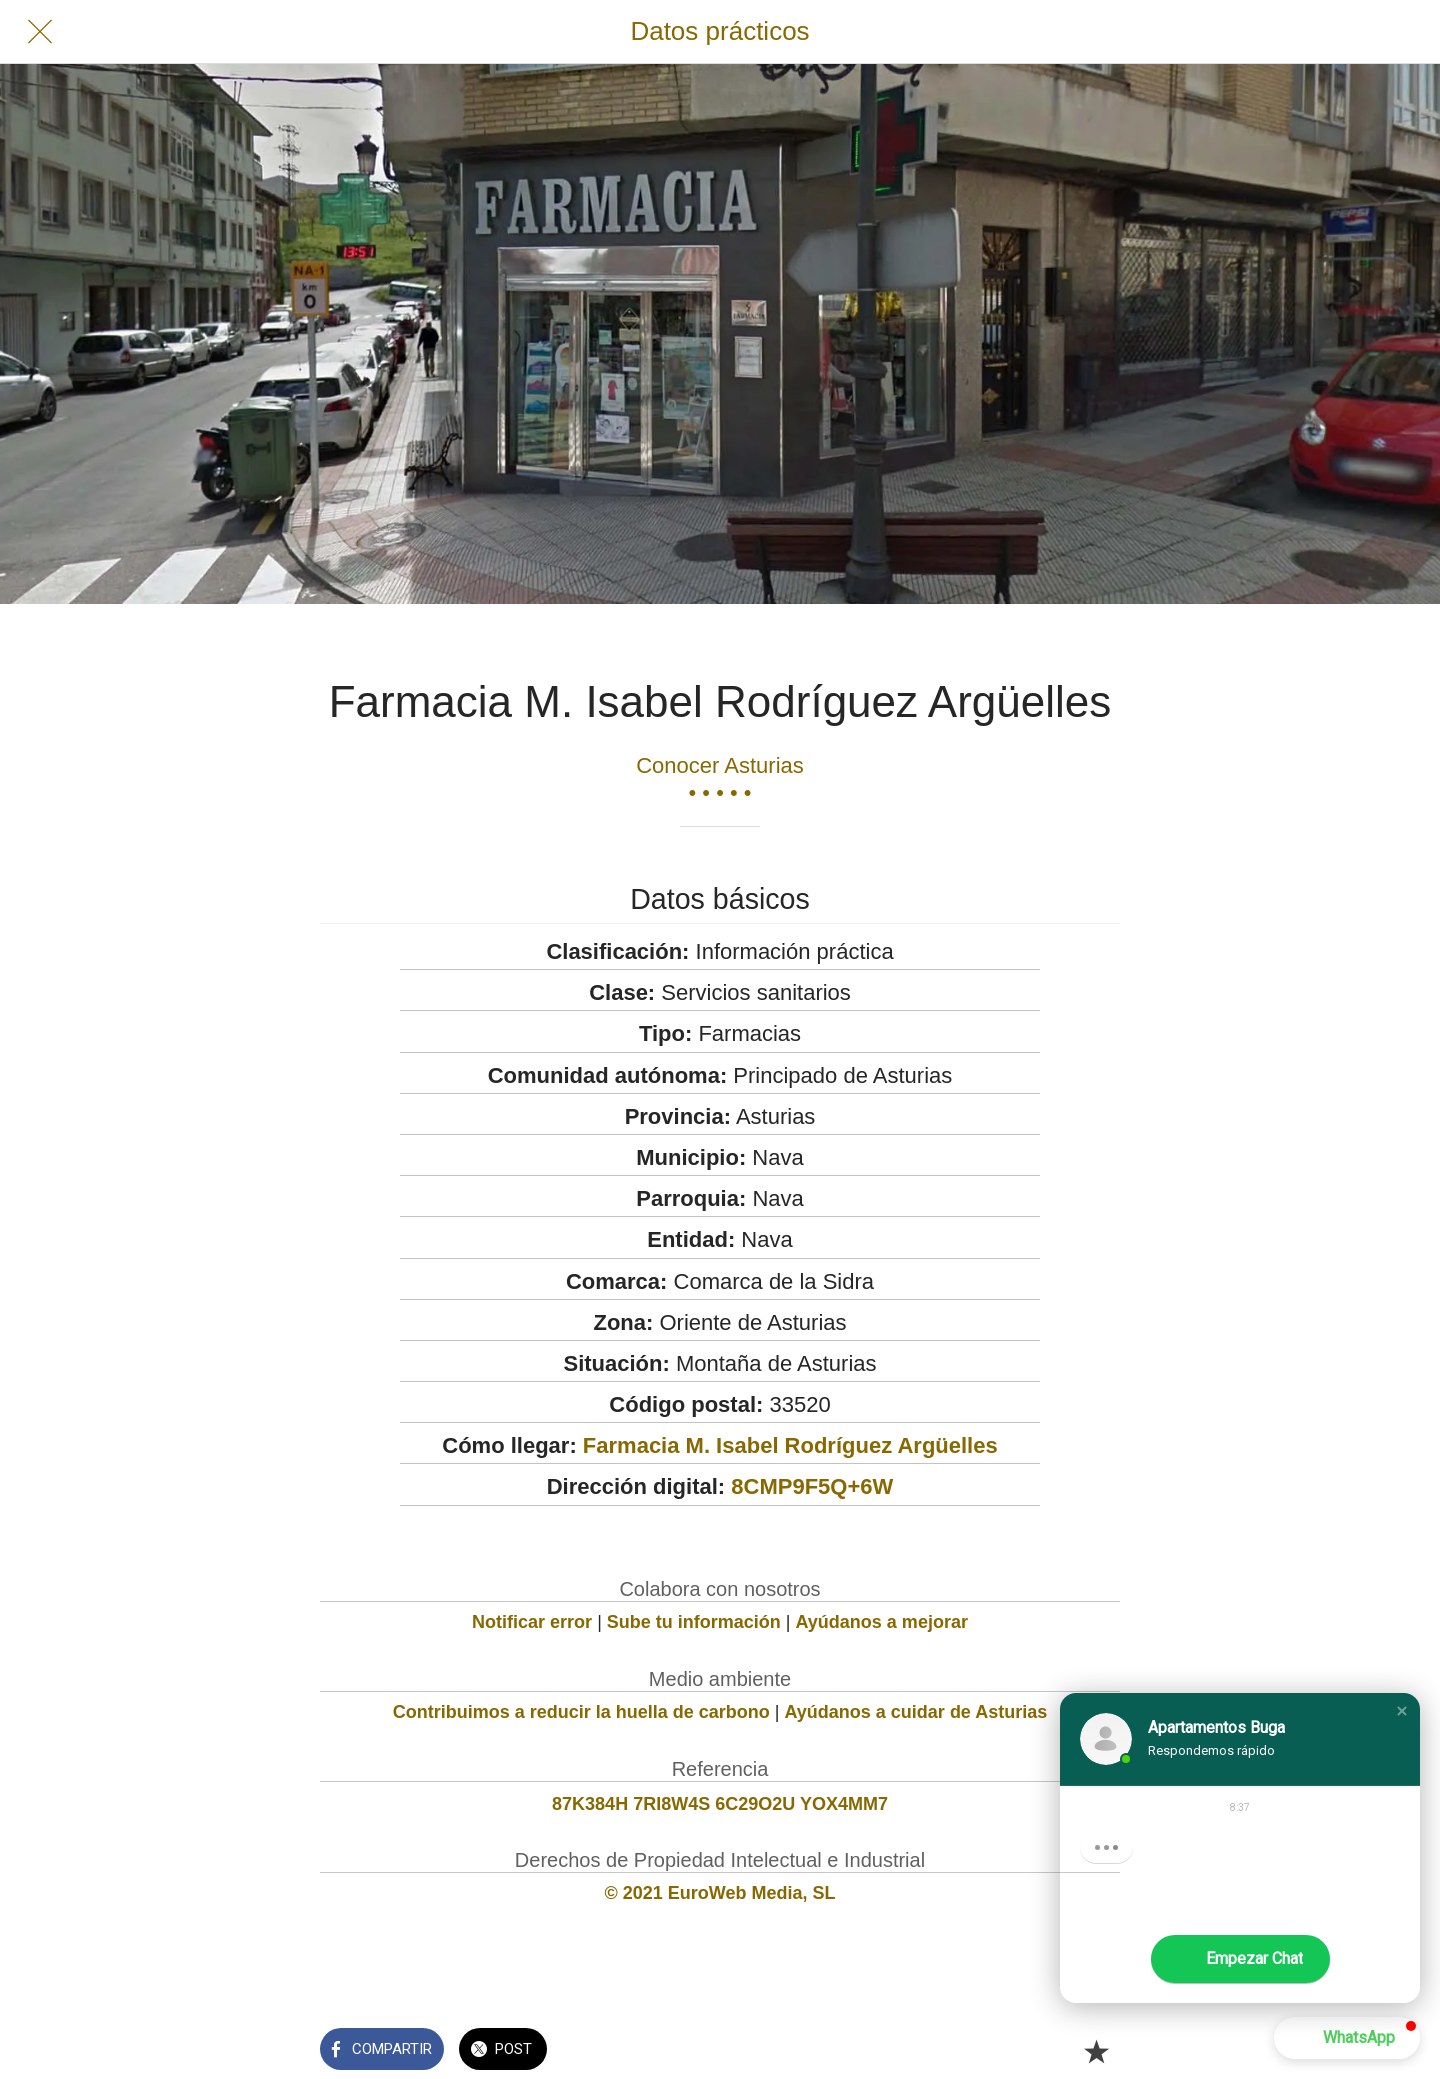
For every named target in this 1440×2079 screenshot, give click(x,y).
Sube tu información (694, 1622)
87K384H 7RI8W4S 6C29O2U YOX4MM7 (720, 1804)
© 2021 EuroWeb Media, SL (720, 1893)
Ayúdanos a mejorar (882, 1622)
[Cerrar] (40, 32)
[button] (1402, 1711)
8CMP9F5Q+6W (812, 1486)
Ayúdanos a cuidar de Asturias (916, 1712)
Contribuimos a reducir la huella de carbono (581, 1712)
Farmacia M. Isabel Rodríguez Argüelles (790, 1445)
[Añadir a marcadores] (1096, 2051)
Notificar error (532, 1622)
